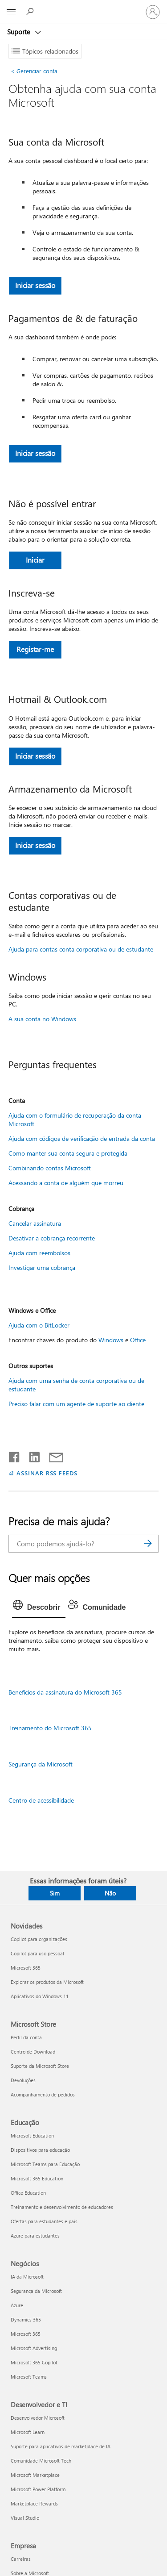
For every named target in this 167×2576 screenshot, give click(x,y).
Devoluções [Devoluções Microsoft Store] (23, 2080)
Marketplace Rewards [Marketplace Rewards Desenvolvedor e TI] (34, 2503)
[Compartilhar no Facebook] (14, 1455)
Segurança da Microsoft (40, 1764)
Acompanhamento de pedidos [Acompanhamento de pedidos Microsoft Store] (43, 2094)
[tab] (39, 1607)
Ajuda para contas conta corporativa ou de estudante (80, 949)
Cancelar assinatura (34, 1223)
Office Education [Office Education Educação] (28, 2192)
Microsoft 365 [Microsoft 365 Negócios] (26, 2333)
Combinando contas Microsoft (49, 1168)
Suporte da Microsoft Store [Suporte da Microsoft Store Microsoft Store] (40, 2065)
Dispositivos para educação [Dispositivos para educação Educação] (40, 2149)
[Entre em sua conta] (152, 12)
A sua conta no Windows (42, 1019)
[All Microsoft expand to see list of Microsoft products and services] (11, 12)
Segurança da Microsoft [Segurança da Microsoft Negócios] (36, 2291)
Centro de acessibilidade (41, 1800)
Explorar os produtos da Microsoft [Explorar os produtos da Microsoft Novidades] (47, 1982)
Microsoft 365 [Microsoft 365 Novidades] (26, 1967)
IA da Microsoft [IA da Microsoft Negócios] (27, 2276)
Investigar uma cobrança (41, 1267)
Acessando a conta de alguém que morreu (65, 1182)
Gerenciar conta (34, 71)
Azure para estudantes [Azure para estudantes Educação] (35, 2235)
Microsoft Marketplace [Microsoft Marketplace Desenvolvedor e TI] (35, 2475)
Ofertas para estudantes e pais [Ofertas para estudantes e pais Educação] (44, 2221)
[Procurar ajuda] (31, 11)
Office (138, 1340)
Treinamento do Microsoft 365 (50, 1728)
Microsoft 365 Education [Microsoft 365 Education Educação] (37, 2178)
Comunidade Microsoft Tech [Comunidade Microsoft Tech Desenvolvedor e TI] (41, 2460)
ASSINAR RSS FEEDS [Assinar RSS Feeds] (47, 1473)
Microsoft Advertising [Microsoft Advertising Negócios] (34, 2348)
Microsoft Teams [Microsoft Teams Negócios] (29, 2376)
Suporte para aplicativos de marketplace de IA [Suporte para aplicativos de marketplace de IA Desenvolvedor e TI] (60, 2446)
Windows (110, 1340)
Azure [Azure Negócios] (17, 2305)
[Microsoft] (83, 6)
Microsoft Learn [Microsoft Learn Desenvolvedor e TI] (28, 2432)
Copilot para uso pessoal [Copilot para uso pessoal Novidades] (37, 1953)
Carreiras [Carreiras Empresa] (21, 2558)
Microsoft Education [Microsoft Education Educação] (32, 2135)
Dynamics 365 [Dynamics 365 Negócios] (26, 2319)
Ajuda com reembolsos (39, 1252)
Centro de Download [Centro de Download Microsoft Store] (33, 2051)
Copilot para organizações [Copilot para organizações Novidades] (39, 1939)
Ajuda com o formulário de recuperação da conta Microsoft (74, 1119)
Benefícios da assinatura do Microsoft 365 (65, 1692)
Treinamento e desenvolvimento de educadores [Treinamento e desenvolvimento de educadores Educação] (62, 2207)
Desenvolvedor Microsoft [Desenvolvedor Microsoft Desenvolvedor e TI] (38, 2417)
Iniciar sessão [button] (35, 285)
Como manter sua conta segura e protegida (67, 1153)
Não (110, 1893)
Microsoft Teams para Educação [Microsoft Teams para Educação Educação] (45, 2164)
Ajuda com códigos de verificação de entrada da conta (81, 1138)
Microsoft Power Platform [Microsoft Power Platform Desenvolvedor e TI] (38, 2489)
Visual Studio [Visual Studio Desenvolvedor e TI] (25, 2517)
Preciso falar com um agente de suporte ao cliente (76, 1403)
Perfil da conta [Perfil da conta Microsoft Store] (26, 2037)
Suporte (19, 31)
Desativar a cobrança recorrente (51, 1238)
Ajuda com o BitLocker (38, 1325)
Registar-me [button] (34, 649)
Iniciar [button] (35, 559)
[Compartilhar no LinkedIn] (31, 1455)
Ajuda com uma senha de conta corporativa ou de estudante (76, 1384)
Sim (55, 1893)
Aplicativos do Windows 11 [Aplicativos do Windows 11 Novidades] (40, 1996)
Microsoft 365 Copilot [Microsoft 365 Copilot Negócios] (34, 2362)
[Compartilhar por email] (52, 1455)
